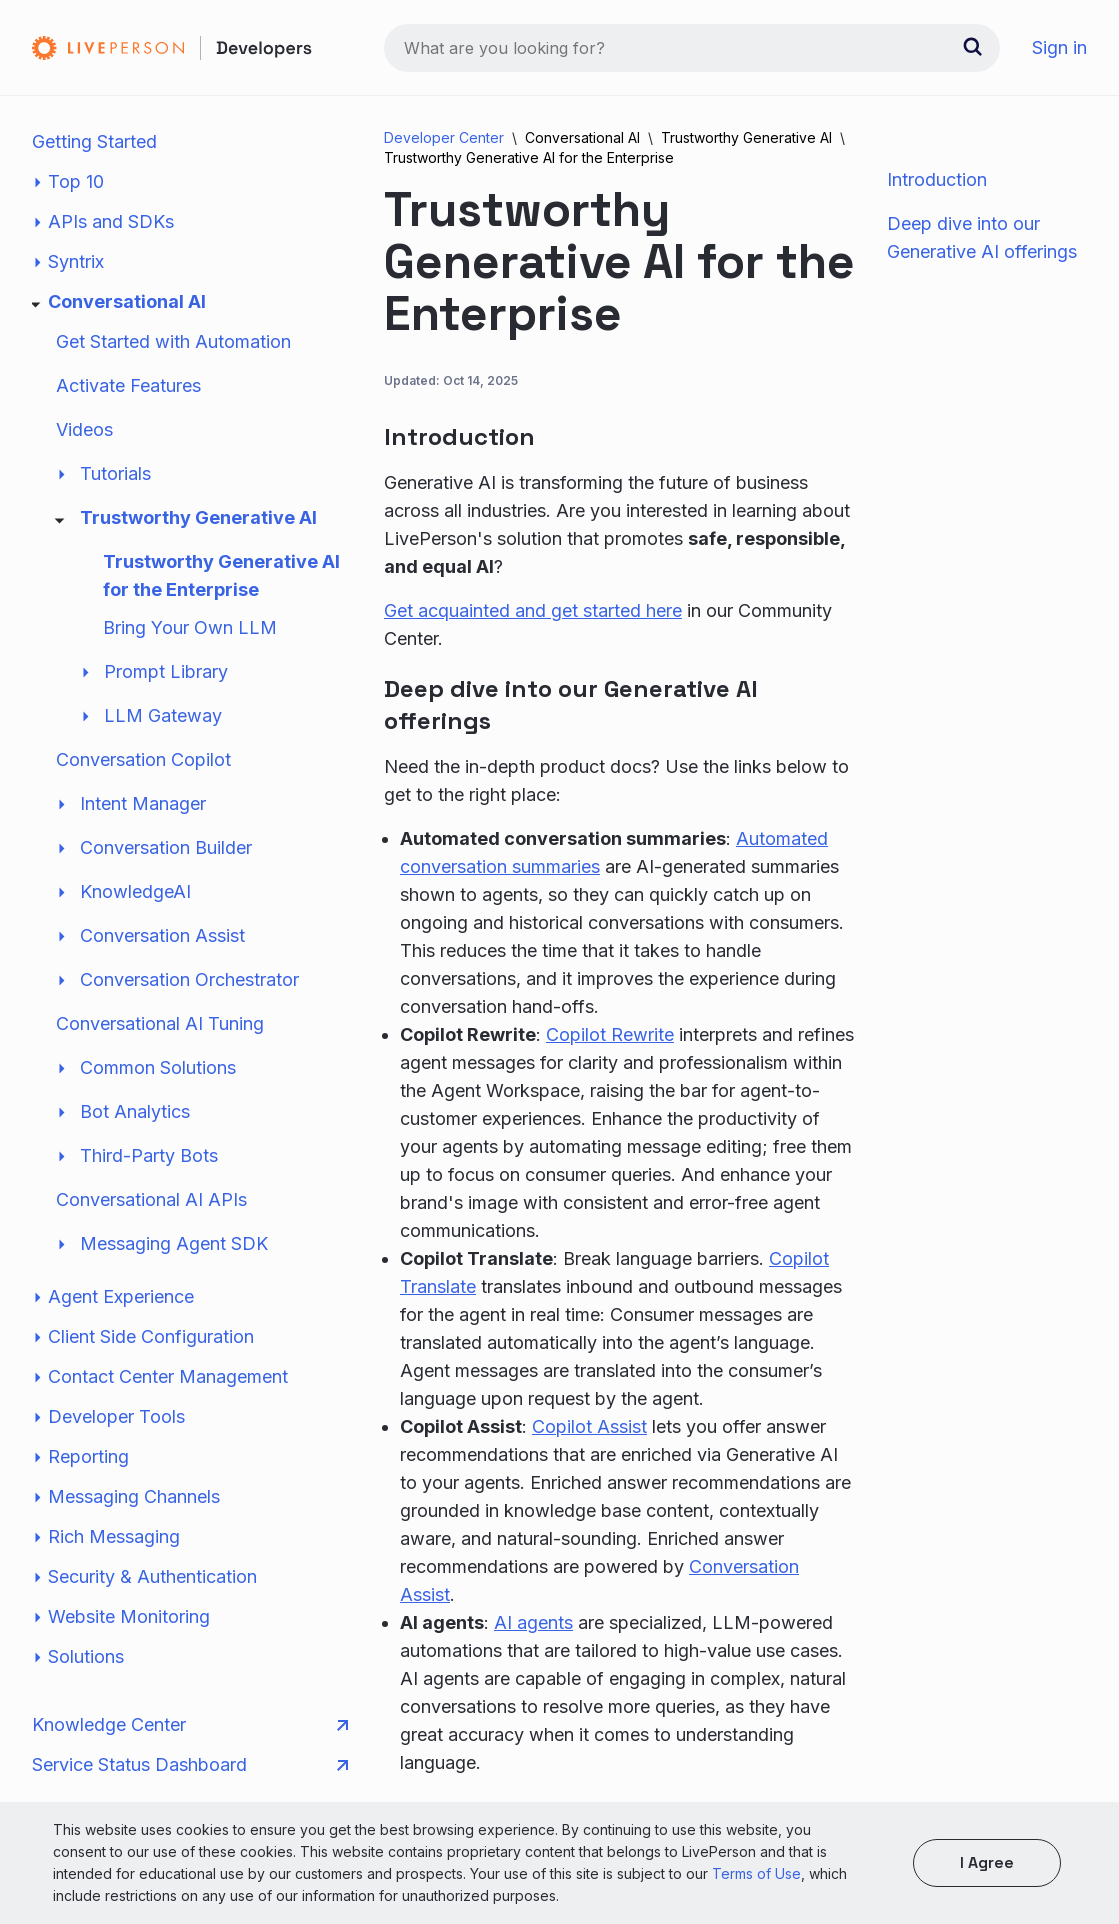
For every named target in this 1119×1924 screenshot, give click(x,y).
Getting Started (94, 141)
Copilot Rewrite (610, 1034)
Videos (84, 429)
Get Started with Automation (173, 341)
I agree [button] (987, 1862)
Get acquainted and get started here (533, 610)
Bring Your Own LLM (190, 627)
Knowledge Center (190, 1725)
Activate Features (128, 385)
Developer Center (444, 137)
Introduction (937, 179)
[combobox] (692, 48)
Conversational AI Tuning (160, 1023)
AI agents (533, 1622)
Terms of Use (756, 1873)
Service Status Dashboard (190, 1765)
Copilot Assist (589, 1426)
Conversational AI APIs (151, 1199)
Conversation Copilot (143, 759)
